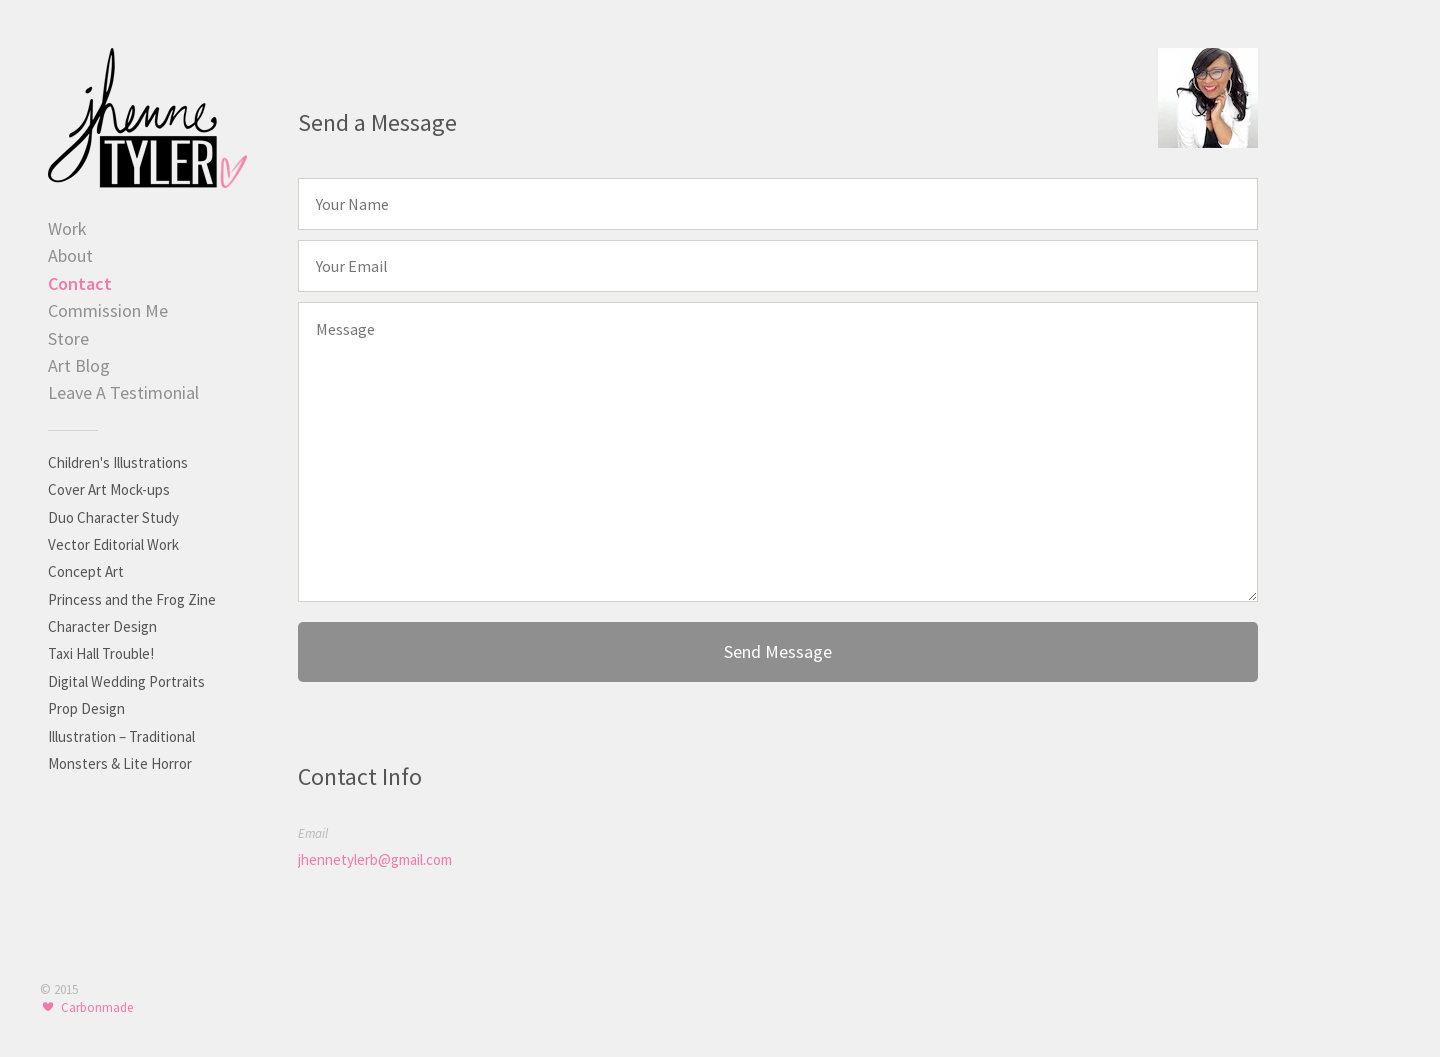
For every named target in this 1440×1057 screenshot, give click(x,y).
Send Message (778, 651)
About (70, 255)
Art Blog (79, 365)
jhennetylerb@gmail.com (375, 859)
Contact (80, 283)
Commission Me (108, 310)
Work (67, 228)
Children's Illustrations (118, 462)
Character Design (102, 626)
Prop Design (86, 708)
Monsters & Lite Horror (120, 763)
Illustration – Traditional (121, 736)
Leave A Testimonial (123, 392)
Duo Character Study (113, 517)
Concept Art (86, 571)
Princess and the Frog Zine (132, 599)
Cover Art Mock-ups (109, 489)
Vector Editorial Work (113, 544)
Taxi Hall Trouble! (101, 653)
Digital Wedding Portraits (126, 681)
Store (68, 338)
